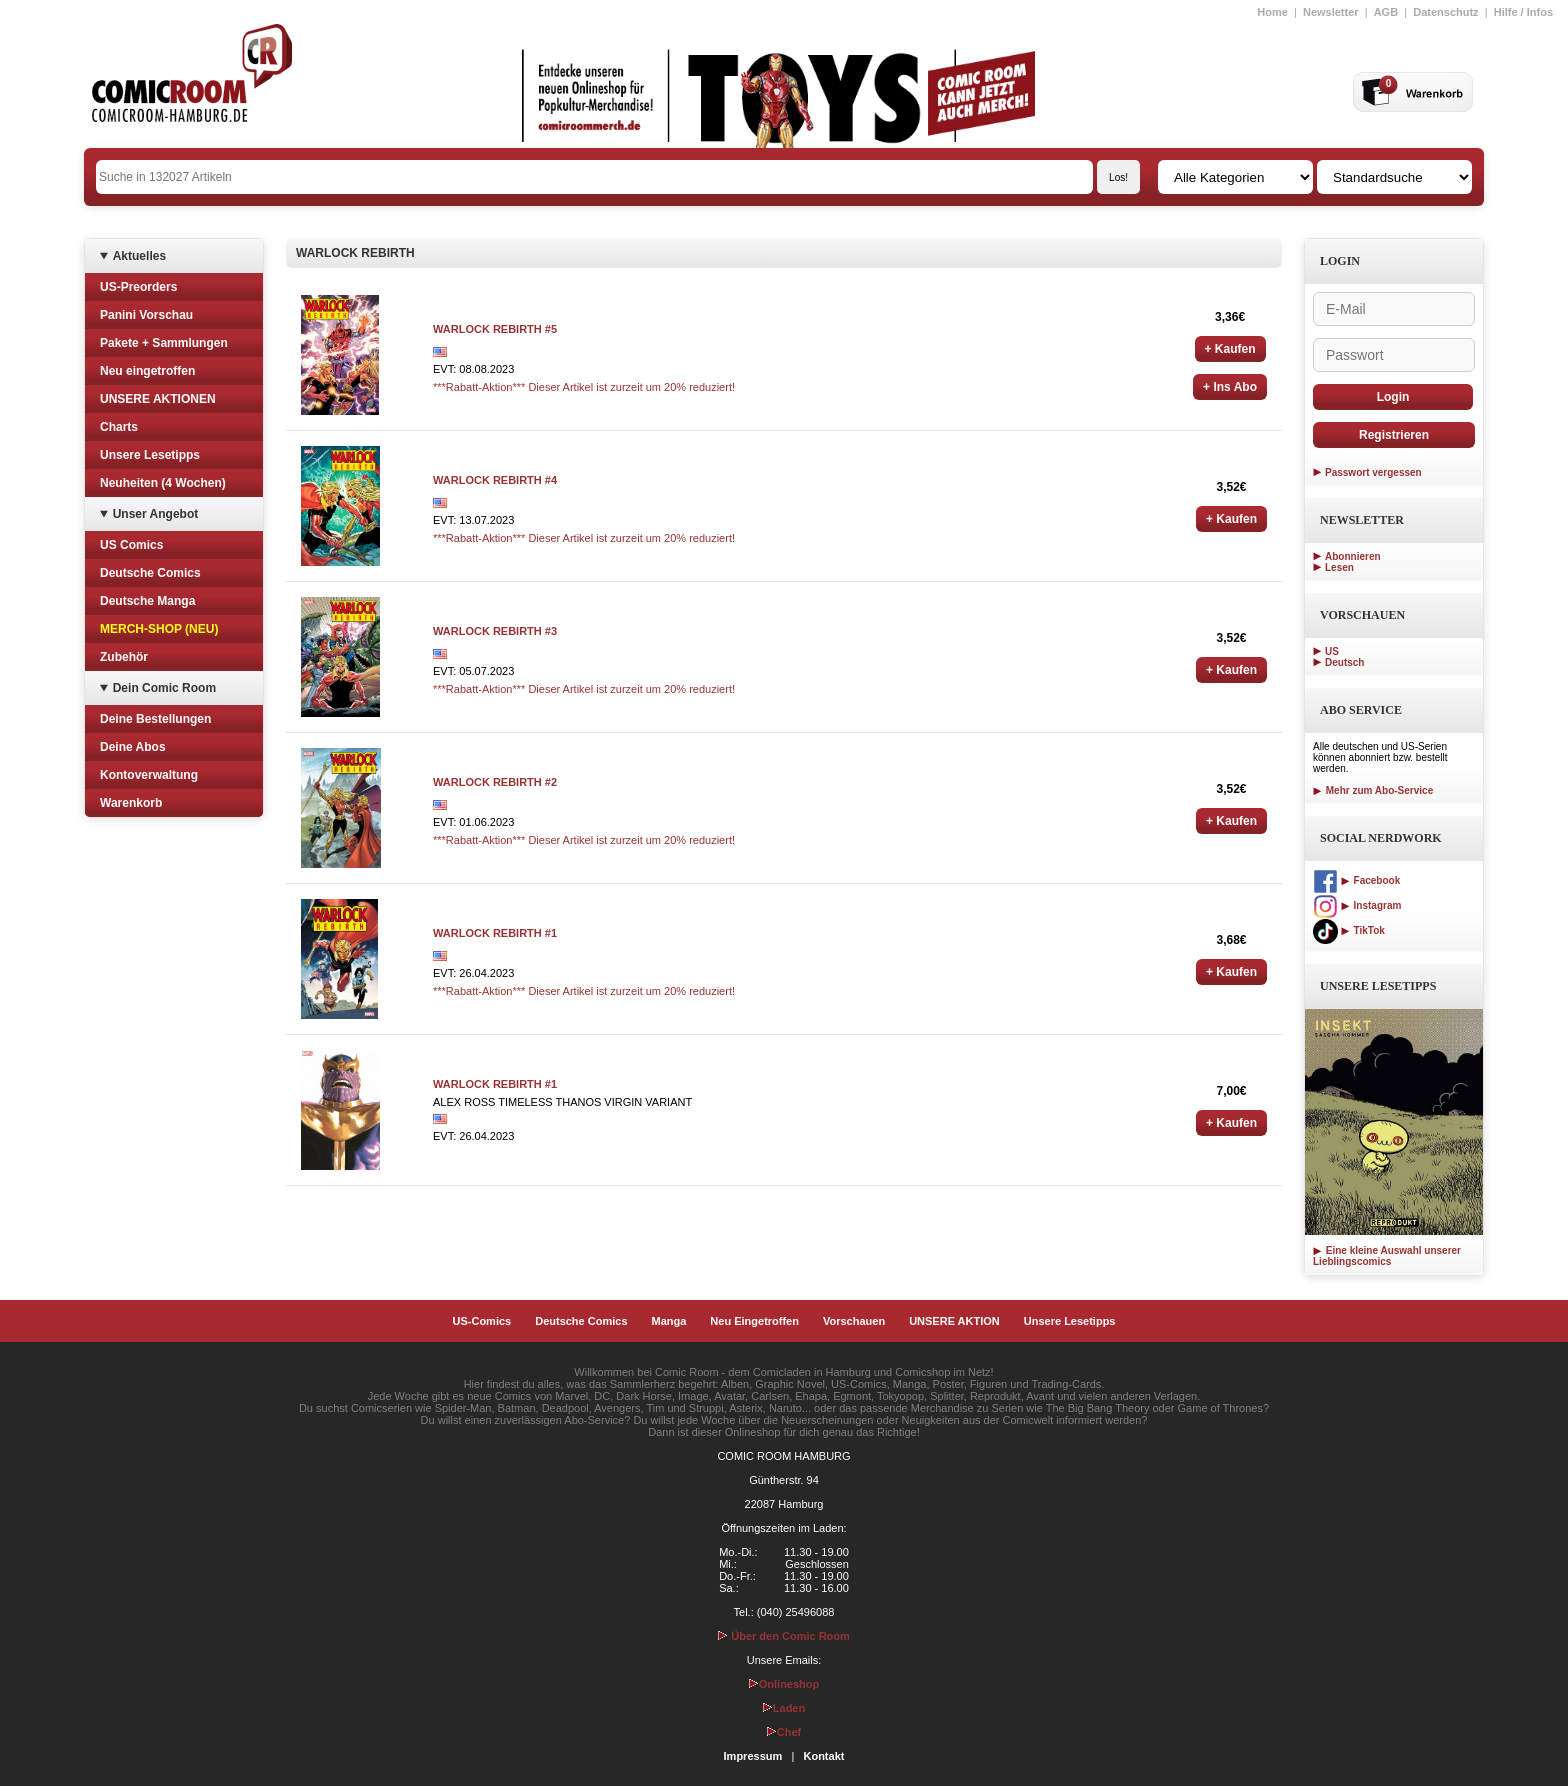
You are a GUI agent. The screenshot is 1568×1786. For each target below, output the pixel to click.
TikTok (1349, 930)
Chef (784, 1732)
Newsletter (1331, 12)
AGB (1386, 12)
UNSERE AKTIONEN (158, 399)
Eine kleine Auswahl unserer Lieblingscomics (1387, 1256)
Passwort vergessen (1373, 472)
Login (1393, 397)
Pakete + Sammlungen (164, 343)
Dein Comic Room (164, 688)
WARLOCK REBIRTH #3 (495, 631)
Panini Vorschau (146, 315)
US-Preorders (138, 287)
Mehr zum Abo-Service (1373, 790)
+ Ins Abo (1230, 387)
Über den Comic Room (784, 1636)
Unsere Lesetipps (150, 455)
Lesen (1339, 567)
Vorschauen (854, 1321)
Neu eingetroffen (147, 371)
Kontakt (823, 1756)
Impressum (753, 1756)
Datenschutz (1445, 12)
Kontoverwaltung (149, 775)
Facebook (1356, 880)
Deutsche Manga (147, 601)
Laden (784, 1708)
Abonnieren (1353, 556)
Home (1272, 12)
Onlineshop (784, 1684)
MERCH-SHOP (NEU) (159, 629)
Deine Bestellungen (155, 719)
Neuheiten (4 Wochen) (163, 483)
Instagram (1357, 905)
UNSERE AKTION (954, 1321)
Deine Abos (133, 747)
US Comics (131, 545)
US (1332, 651)
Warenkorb (131, 803)
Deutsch (1344, 662)
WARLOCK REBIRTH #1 (495, 933)
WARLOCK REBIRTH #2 (495, 782)
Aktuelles (139, 256)
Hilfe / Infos (1523, 12)
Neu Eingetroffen (754, 1321)
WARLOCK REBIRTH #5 (495, 329)
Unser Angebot (156, 514)
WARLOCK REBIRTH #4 (495, 480)
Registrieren (1394, 435)
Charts (119, 427)
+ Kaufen (1230, 349)
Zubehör (124, 657)
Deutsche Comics (150, 573)
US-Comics (482, 1321)
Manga (669, 1321)
